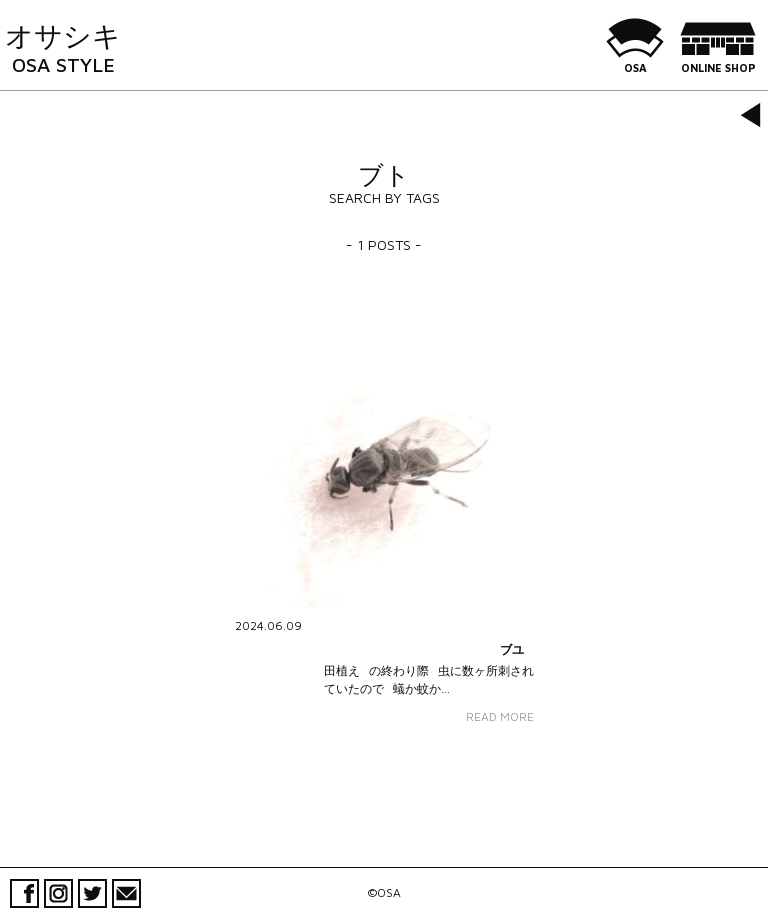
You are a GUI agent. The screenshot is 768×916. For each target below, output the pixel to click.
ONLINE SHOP (718, 60)
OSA (635, 60)
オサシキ (63, 48)
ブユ (512, 649)
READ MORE (500, 716)
